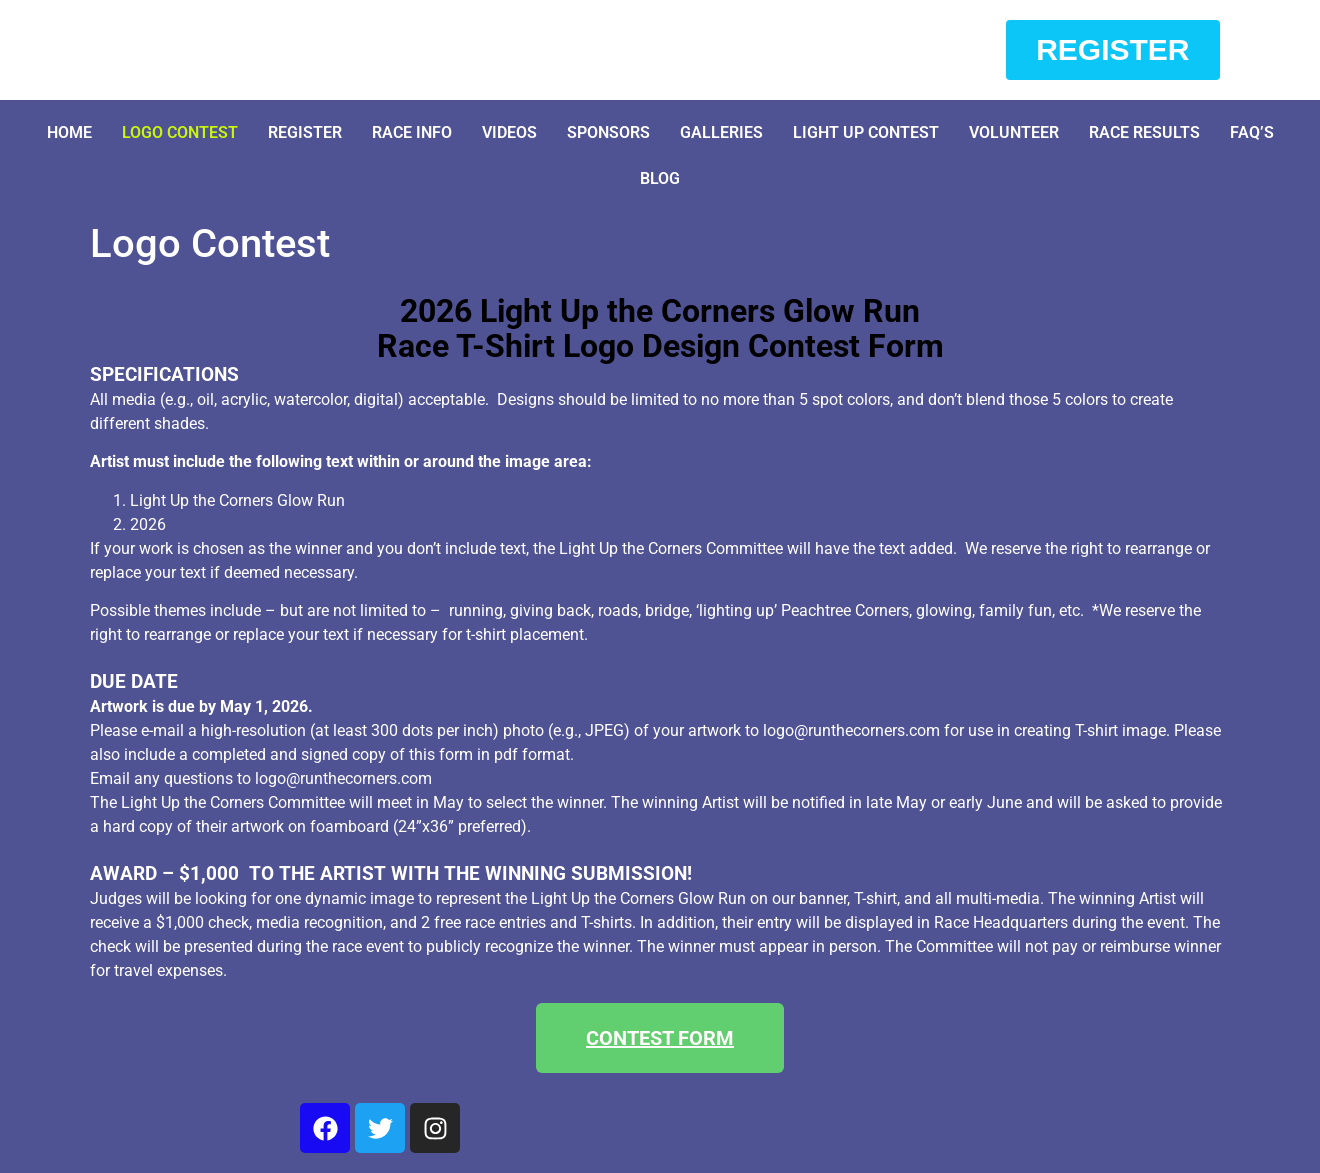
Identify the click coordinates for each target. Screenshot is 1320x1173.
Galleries (721, 132)
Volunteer (1014, 132)
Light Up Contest (866, 132)
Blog (660, 178)
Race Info (412, 132)
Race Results (1144, 132)
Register (305, 132)
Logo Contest (180, 132)
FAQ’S (1252, 132)
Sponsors (608, 132)
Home (69, 132)
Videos (509, 132)
